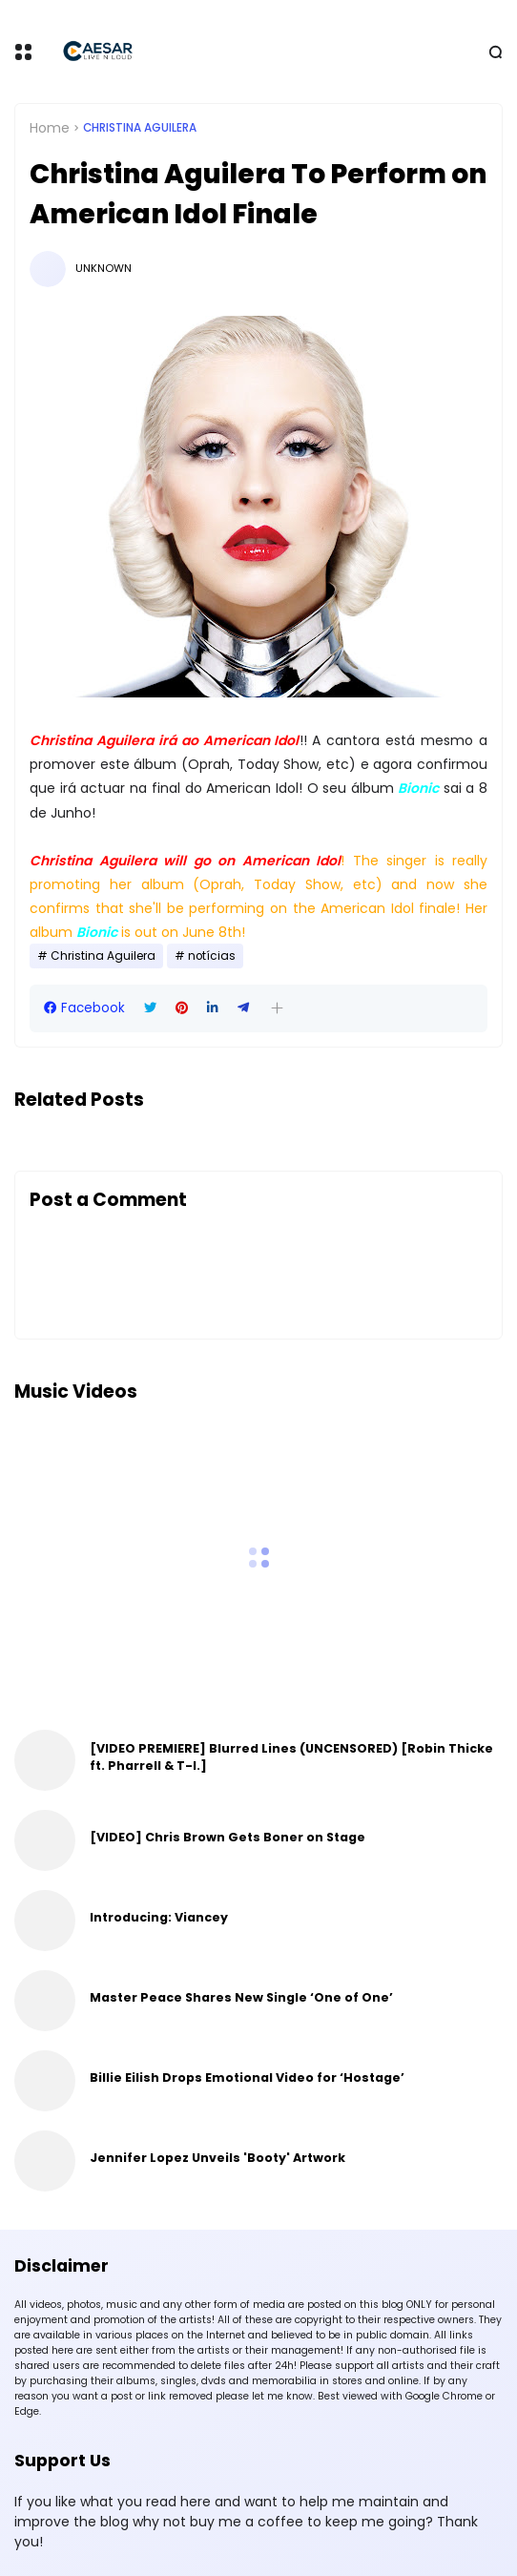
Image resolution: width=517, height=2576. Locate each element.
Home (50, 127)
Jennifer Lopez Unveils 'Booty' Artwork (217, 2158)
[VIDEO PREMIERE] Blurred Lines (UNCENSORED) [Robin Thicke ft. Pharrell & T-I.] (291, 1757)
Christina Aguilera (139, 127)
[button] (277, 1008)
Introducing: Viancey (159, 1917)
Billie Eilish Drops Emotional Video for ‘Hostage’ (247, 2077)
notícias (212, 956)
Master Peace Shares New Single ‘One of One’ (241, 1997)
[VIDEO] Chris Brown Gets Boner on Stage (227, 1837)
